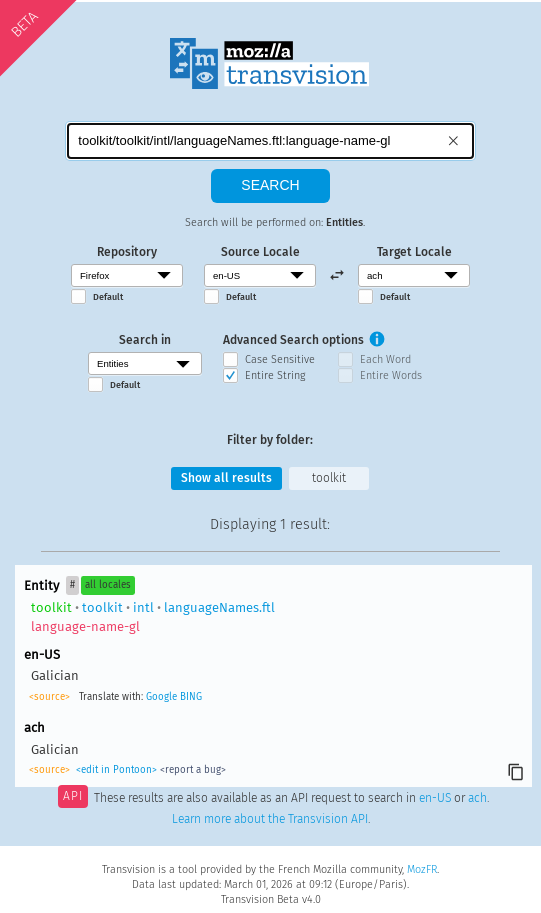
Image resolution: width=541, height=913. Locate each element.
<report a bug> (193, 770)
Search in (145, 340)
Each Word (385, 359)
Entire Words (391, 375)
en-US (435, 798)
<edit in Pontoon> (116, 770)
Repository (127, 252)
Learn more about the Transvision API (270, 819)
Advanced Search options (293, 340)
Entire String (275, 375)
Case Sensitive (280, 359)
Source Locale (260, 252)
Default (108, 297)
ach (477, 798)
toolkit (329, 478)
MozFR (422, 869)
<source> (49, 697)
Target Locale (414, 252)
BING (191, 697)
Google (161, 697)
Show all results (226, 478)
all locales (108, 585)
